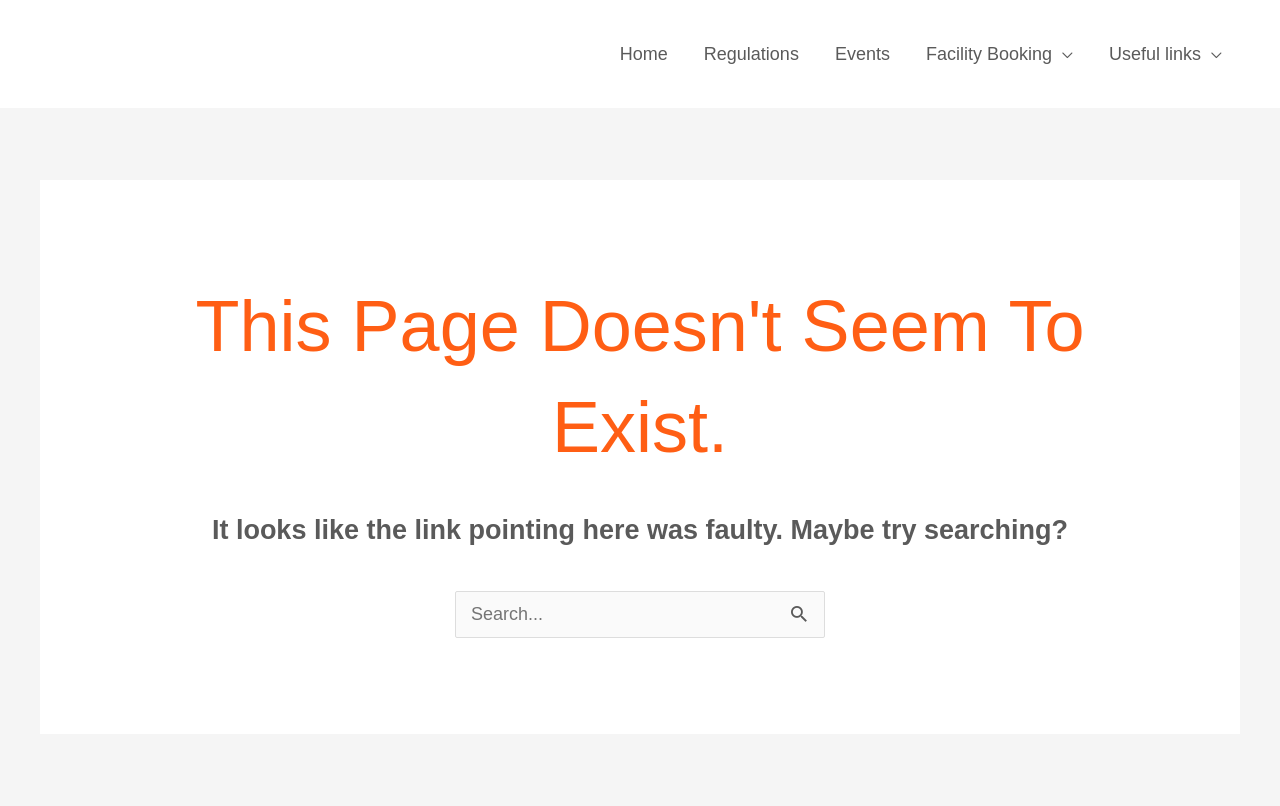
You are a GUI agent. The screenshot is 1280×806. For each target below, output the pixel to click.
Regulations (751, 54)
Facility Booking (989, 54)
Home (644, 54)
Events (862, 54)
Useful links (1155, 54)
